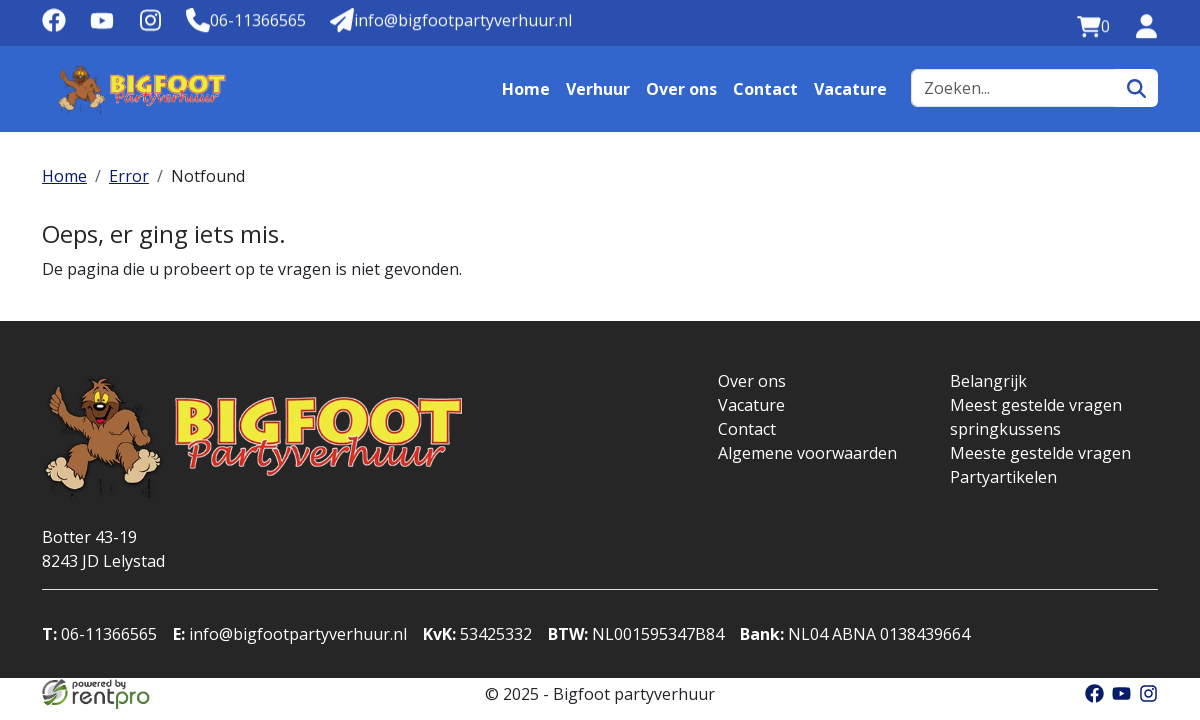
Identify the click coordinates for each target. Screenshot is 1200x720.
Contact (765, 89)
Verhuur (598, 89)
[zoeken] (1136, 88)
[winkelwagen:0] (1093, 27)
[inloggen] (1146, 27)
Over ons (681, 89)
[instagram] (150, 27)
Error (129, 176)
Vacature (850, 89)
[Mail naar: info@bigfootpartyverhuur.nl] (451, 21)
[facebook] (54, 27)
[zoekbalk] (1013, 88)
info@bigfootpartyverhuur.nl (290, 634)
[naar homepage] (142, 89)
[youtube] (102, 27)
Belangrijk (988, 381)
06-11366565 (99, 634)
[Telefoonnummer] (246, 21)
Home (526, 89)
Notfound (208, 176)
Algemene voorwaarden (807, 453)
